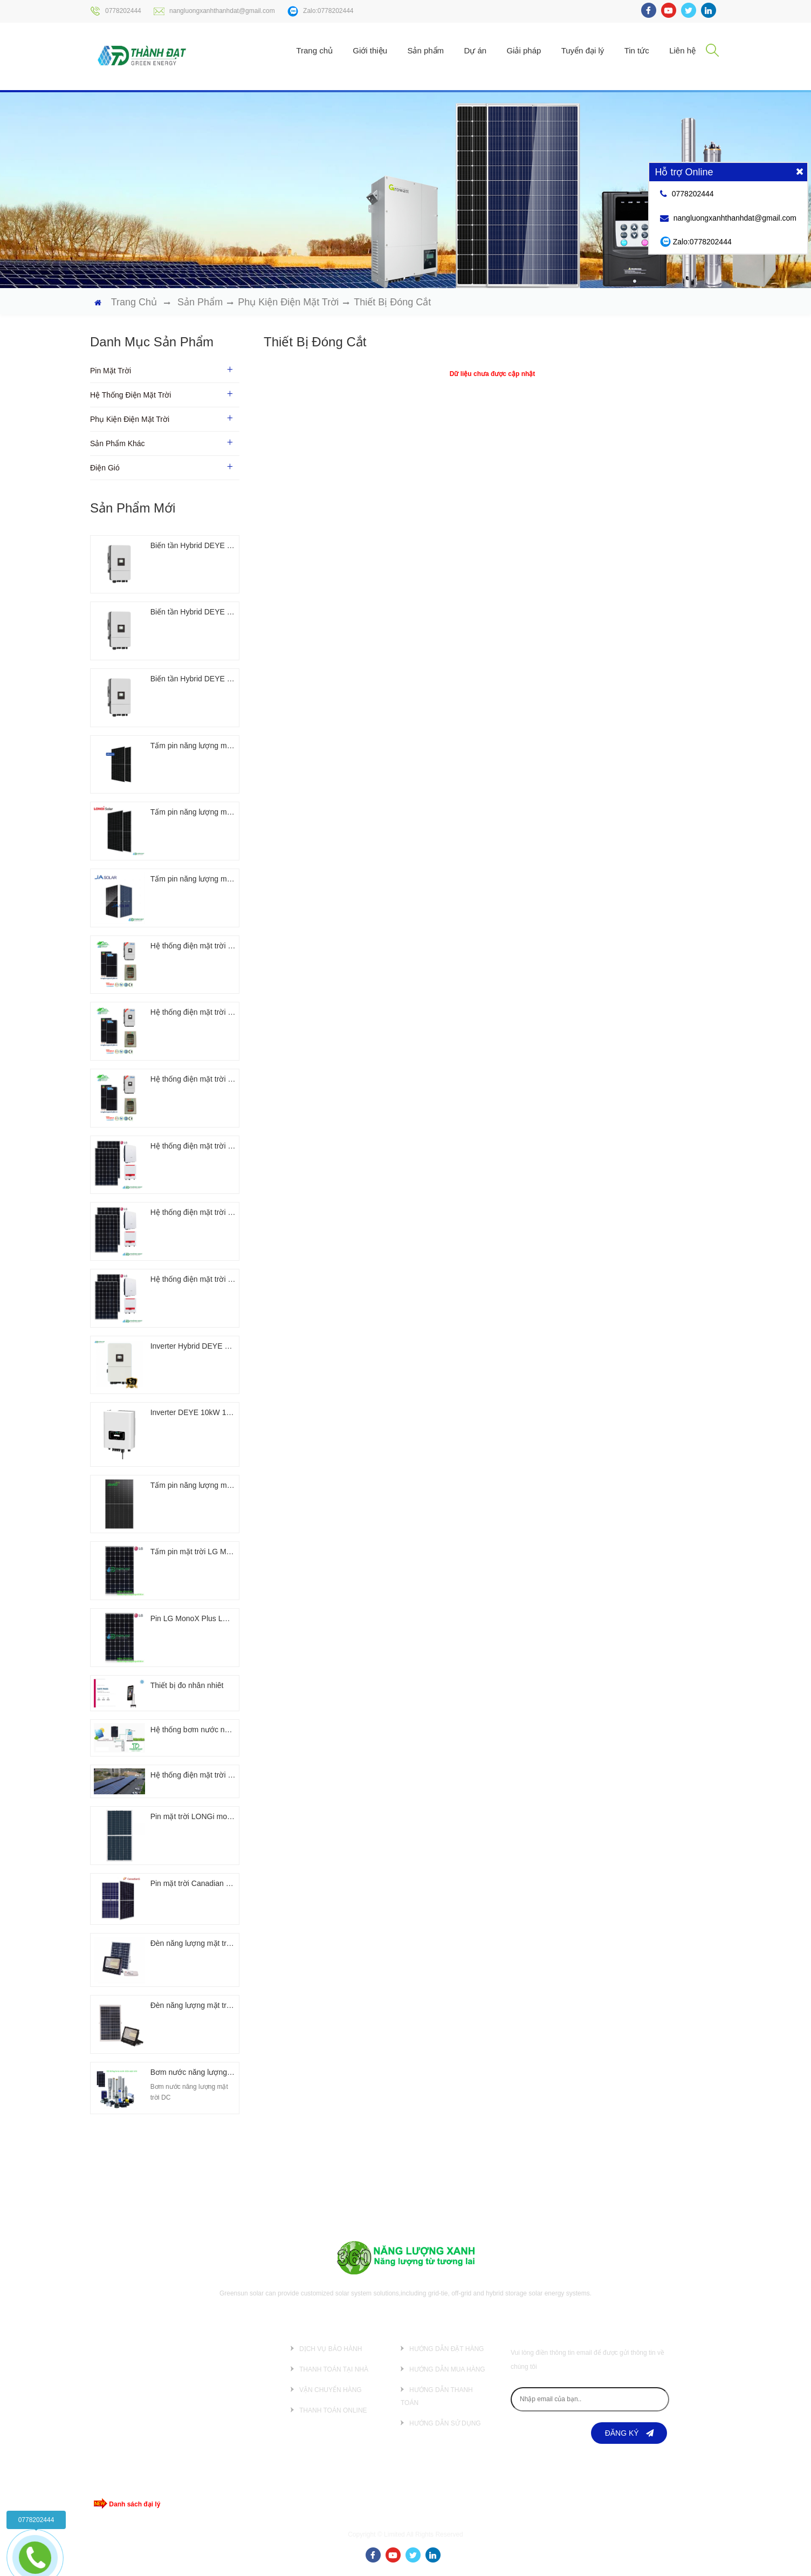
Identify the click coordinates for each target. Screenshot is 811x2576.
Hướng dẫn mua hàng (447, 2369)
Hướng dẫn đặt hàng (446, 2349)
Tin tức (636, 50)
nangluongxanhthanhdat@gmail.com (214, 11)
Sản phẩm (425, 50)
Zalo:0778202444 (320, 11)
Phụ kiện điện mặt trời (288, 302)
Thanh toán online (333, 2410)
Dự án (475, 50)
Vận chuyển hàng (330, 2390)
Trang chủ (314, 50)
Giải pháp (523, 50)
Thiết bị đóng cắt (392, 302)
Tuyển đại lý (582, 50)
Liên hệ (682, 50)
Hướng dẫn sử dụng (445, 2423)
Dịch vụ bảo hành (330, 2349)
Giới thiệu (370, 50)
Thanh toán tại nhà (333, 2369)
